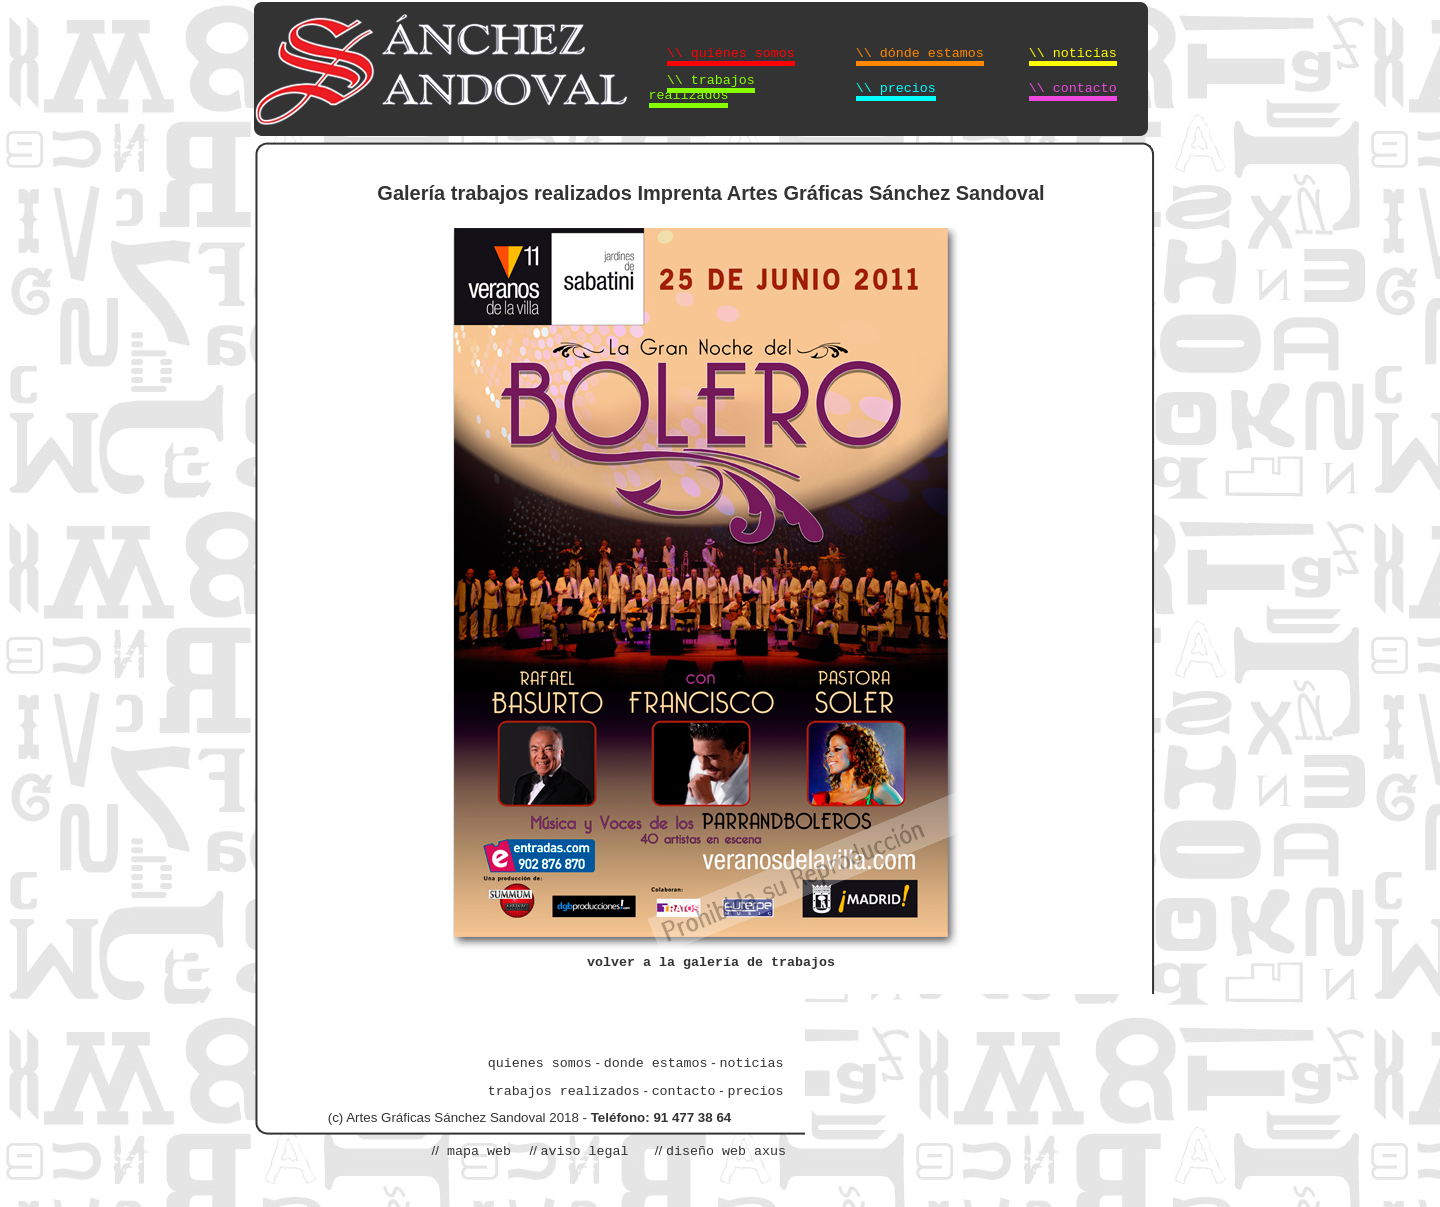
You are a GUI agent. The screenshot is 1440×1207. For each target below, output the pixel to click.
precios (755, 1091)
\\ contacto (1073, 88)
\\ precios (896, 88)
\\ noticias (1073, 53)
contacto (684, 1091)
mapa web (475, 1151)
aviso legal (585, 1151)
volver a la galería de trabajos (711, 962)
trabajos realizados (564, 1091)
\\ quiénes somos (731, 53)
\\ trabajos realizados (702, 88)
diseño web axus (726, 1151)
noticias (751, 1063)
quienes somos (540, 1063)
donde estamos (656, 1063)
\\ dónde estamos (920, 53)
